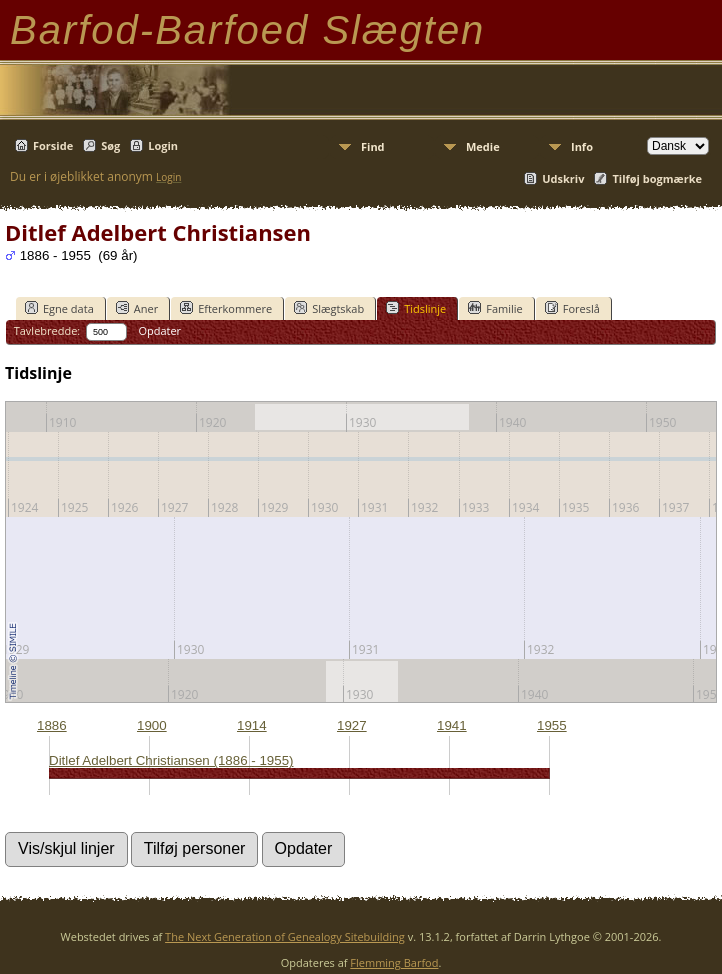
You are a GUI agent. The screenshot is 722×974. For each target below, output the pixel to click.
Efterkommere (226, 308)
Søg (110, 145)
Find (373, 146)
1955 (552, 725)
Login (163, 145)
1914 (252, 725)
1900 (152, 725)
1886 (52, 725)
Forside (53, 145)
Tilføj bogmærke (657, 178)
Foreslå (572, 308)
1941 (452, 725)
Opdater (159, 330)
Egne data (59, 308)
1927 (352, 725)
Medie (483, 146)
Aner (137, 308)
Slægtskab (329, 308)
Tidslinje (416, 308)
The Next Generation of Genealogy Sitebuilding (285, 936)
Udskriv (563, 178)
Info (582, 146)
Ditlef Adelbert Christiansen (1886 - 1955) (171, 760)
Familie (495, 308)
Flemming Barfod (394, 962)
